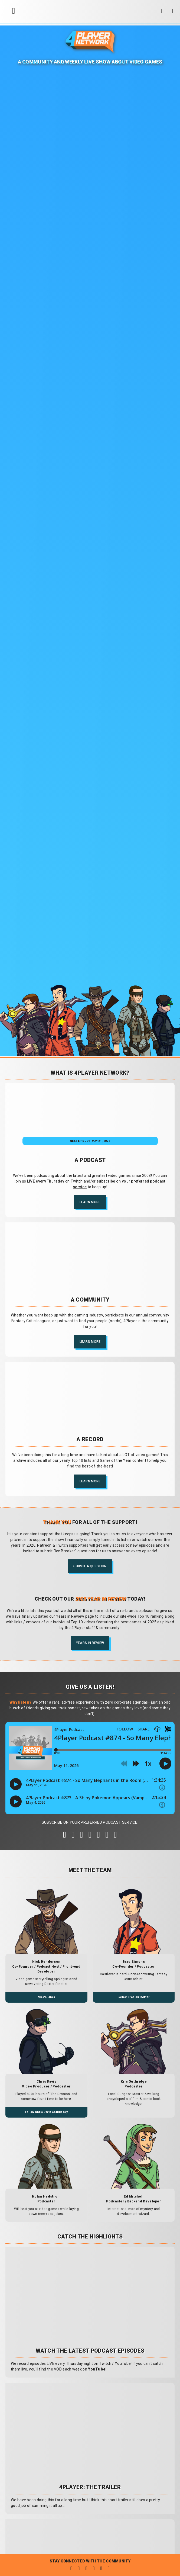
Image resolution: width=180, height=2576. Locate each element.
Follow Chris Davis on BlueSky (46, 2112)
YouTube (97, 2369)
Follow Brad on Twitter (133, 1997)
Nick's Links (46, 1997)
